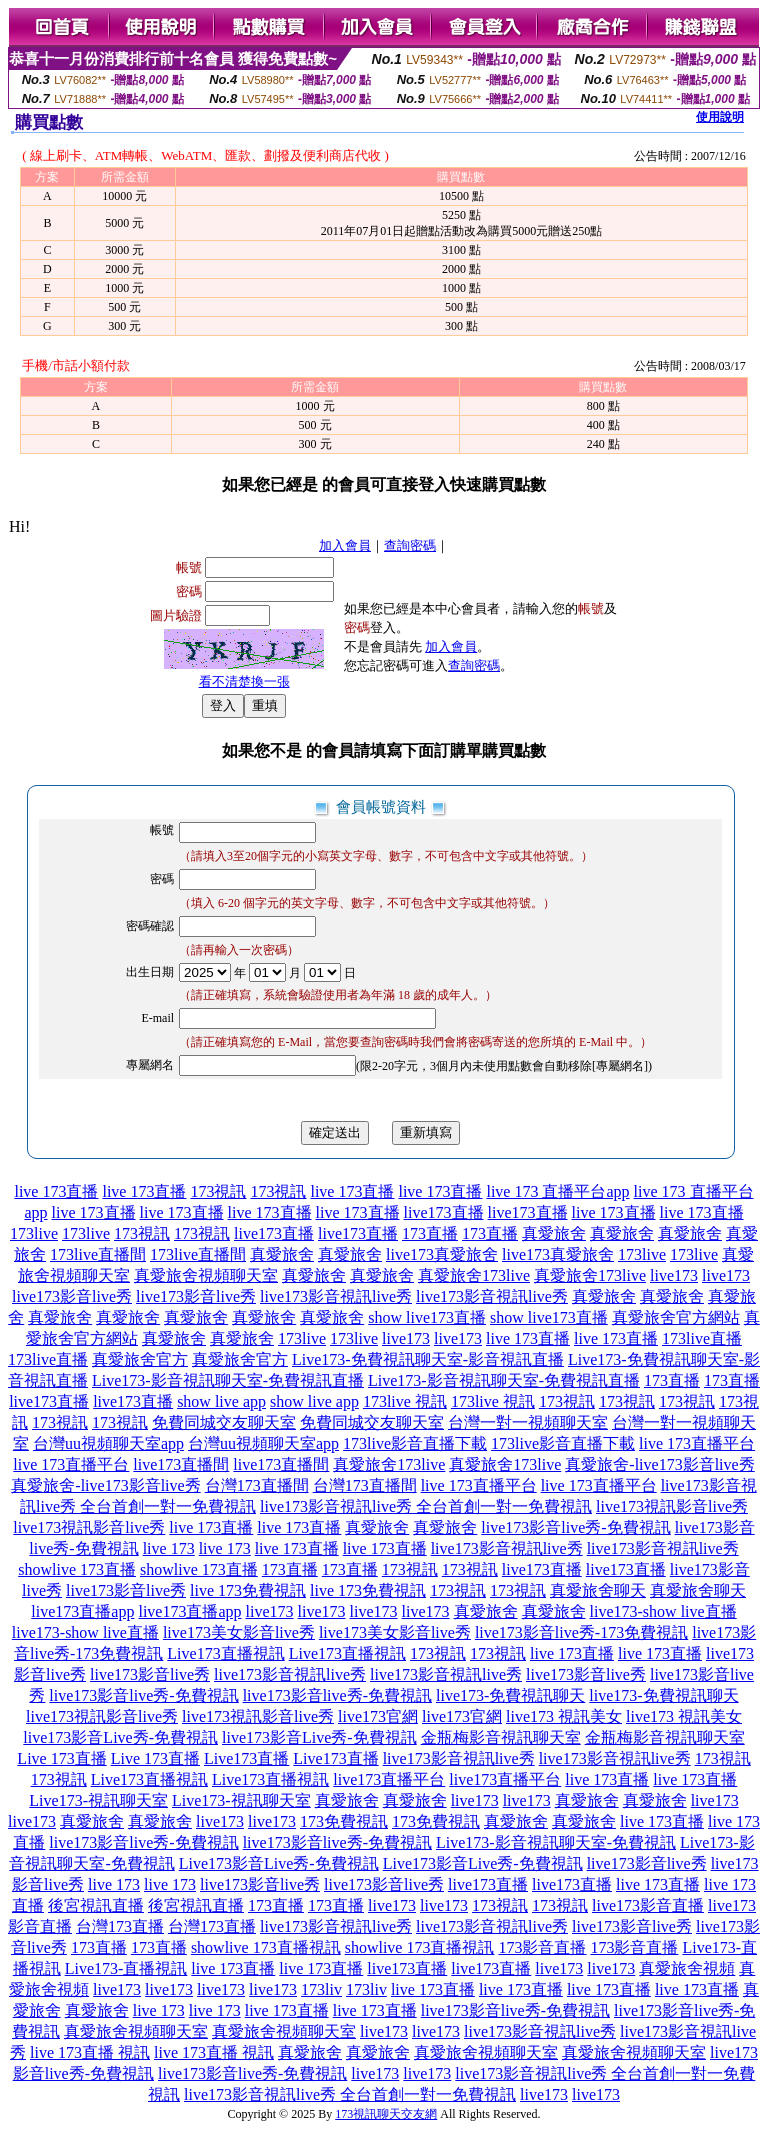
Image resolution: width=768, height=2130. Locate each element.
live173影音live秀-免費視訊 (575, 1527)
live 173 (169, 1548)
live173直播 (444, 1212)
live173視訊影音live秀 (672, 1506)
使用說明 (720, 117)
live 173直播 (56, 1191)
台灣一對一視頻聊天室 (528, 1422)
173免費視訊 (344, 1821)
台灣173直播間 (257, 1485)
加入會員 (345, 545)
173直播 (430, 1233)
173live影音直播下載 (415, 1443)
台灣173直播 (120, 1926)
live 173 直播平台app (557, 1191)
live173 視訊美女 (564, 1716)
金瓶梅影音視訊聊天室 (501, 1737)
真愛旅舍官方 (140, 1359)
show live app (221, 1401)
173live (34, 1233)
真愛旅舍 (554, 1233)
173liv (321, 1989)
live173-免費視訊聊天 (510, 1695)
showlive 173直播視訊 (266, 1947)
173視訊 (218, 1191)
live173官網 (378, 1716)
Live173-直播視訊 (126, 1968)
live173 (674, 1275)
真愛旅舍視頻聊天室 (206, 1275)
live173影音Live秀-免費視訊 (120, 1737)
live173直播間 (181, 1464)
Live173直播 (246, 1758)
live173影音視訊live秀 (336, 1296)
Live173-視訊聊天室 (98, 1800)
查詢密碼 (410, 545)
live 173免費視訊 (248, 1590)
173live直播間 (98, 1254)
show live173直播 (427, 1317)
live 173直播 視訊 (90, 2052)
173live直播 (702, 1338)
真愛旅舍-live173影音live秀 (659, 1464)
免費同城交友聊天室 (224, 1422)
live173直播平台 (389, 1779)
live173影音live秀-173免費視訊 (581, 1632)
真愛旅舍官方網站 (676, 1317)
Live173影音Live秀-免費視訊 (279, 1863)
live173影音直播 (648, 1905)
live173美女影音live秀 (239, 1632)
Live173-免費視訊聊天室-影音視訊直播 (428, 1359)
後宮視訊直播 (96, 1905)
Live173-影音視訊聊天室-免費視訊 (556, 1842)
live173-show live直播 (663, 1611)
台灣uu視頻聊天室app (108, 1443)
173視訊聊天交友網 (386, 2114)
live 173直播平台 (697, 1443)
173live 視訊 (405, 1401)
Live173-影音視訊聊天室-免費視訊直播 (228, 1380)
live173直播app (82, 1611)
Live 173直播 (61, 1758)
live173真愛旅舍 (442, 1254)
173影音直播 (542, 1947)
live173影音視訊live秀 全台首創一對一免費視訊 (426, 1506)
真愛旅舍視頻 (687, 1968)
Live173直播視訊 (225, 1653)
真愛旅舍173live (474, 1275)
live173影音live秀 (72, 1296)
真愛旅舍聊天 (598, 1590)
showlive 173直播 (77, 1569)
